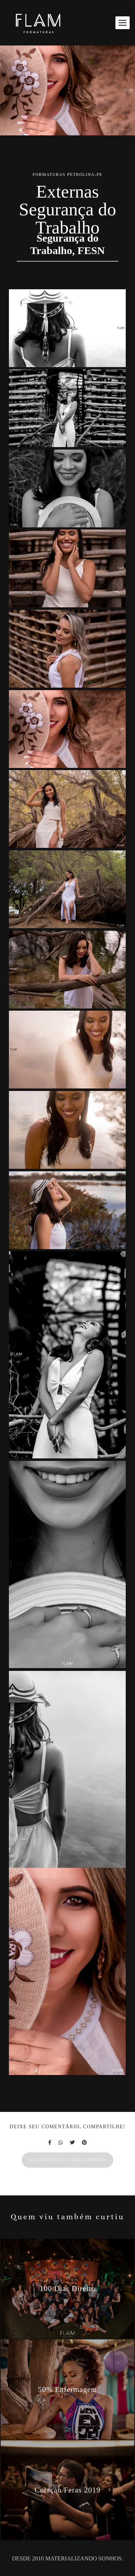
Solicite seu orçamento (67, 2160)
